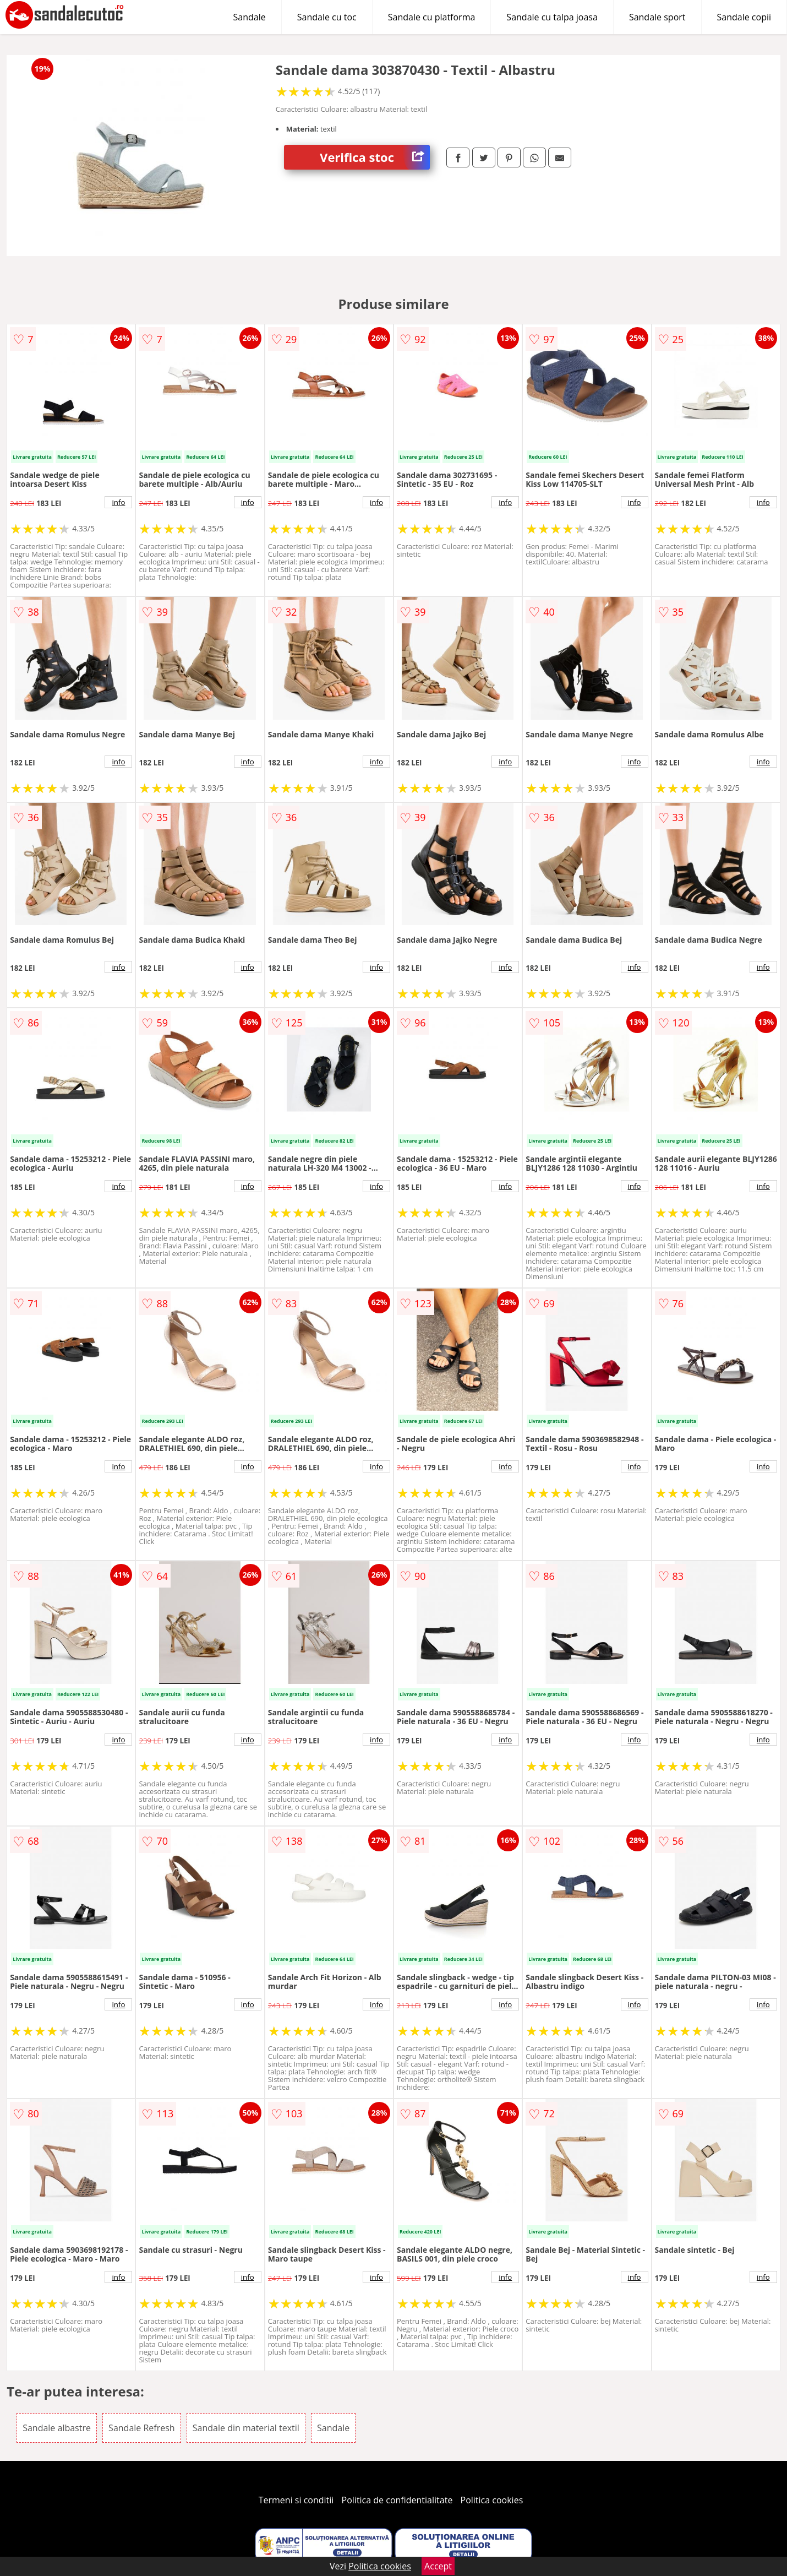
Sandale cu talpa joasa (552, 17)
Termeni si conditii (296, 2500)
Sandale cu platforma (432, 17)
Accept (438, 2566)
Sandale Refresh (141, 2428)
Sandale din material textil (246, 2428)
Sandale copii (744, 17)
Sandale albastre (57, 2428)
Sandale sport (657, 17)
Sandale (249, 17)
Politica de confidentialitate (397, 2500)
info (118, 502)
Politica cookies (492, 2500)
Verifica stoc (375, 157)
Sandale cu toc (327, 17)
